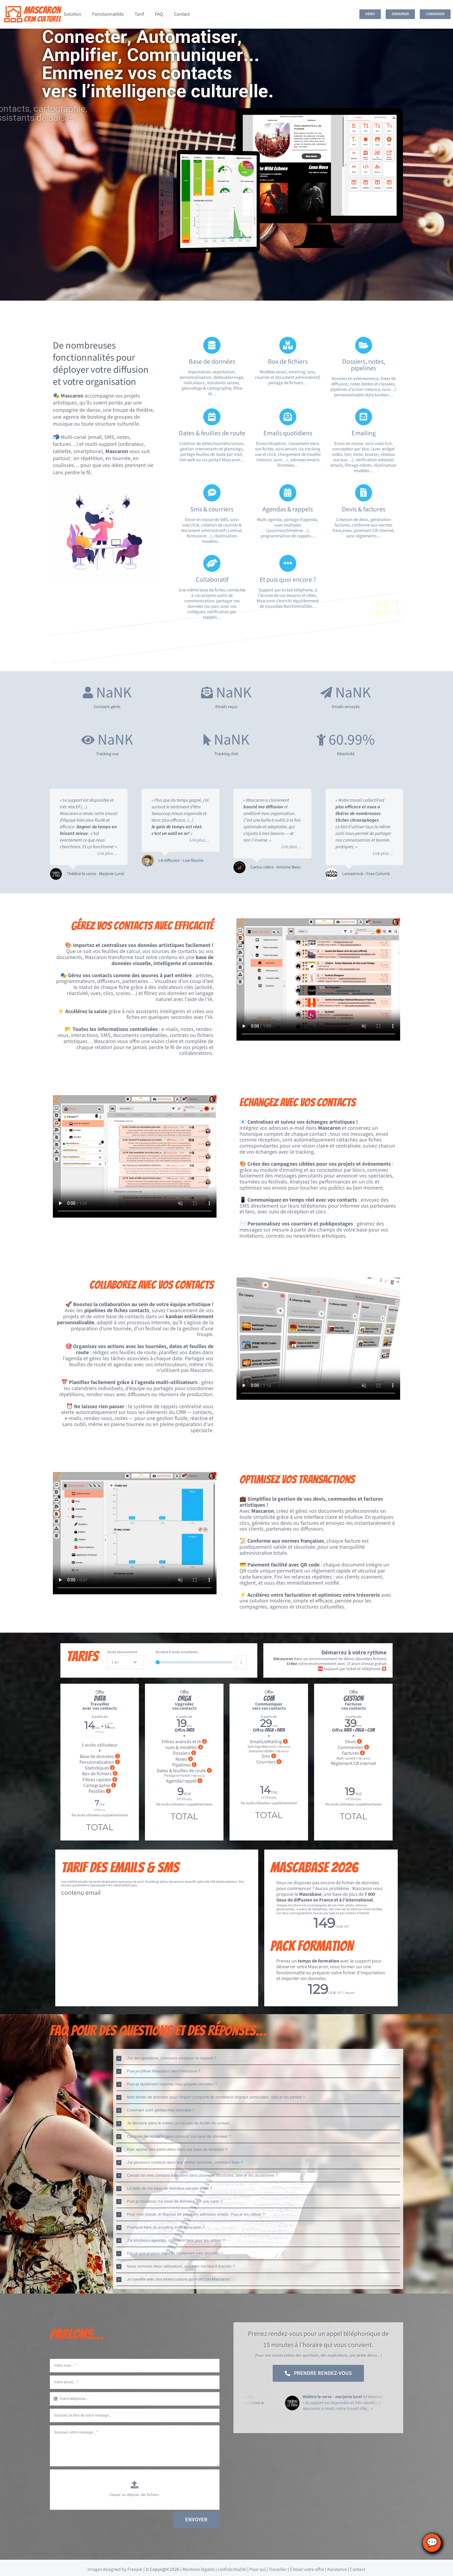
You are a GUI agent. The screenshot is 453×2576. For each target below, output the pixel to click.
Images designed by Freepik (115, 2569)
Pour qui (257, 2569)
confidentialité (232, 2569)
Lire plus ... (107, 853)
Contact (357, 2569)
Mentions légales (198, 2569)
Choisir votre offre (307, 2569)
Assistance (337, 2569)
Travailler (278, 2569)
